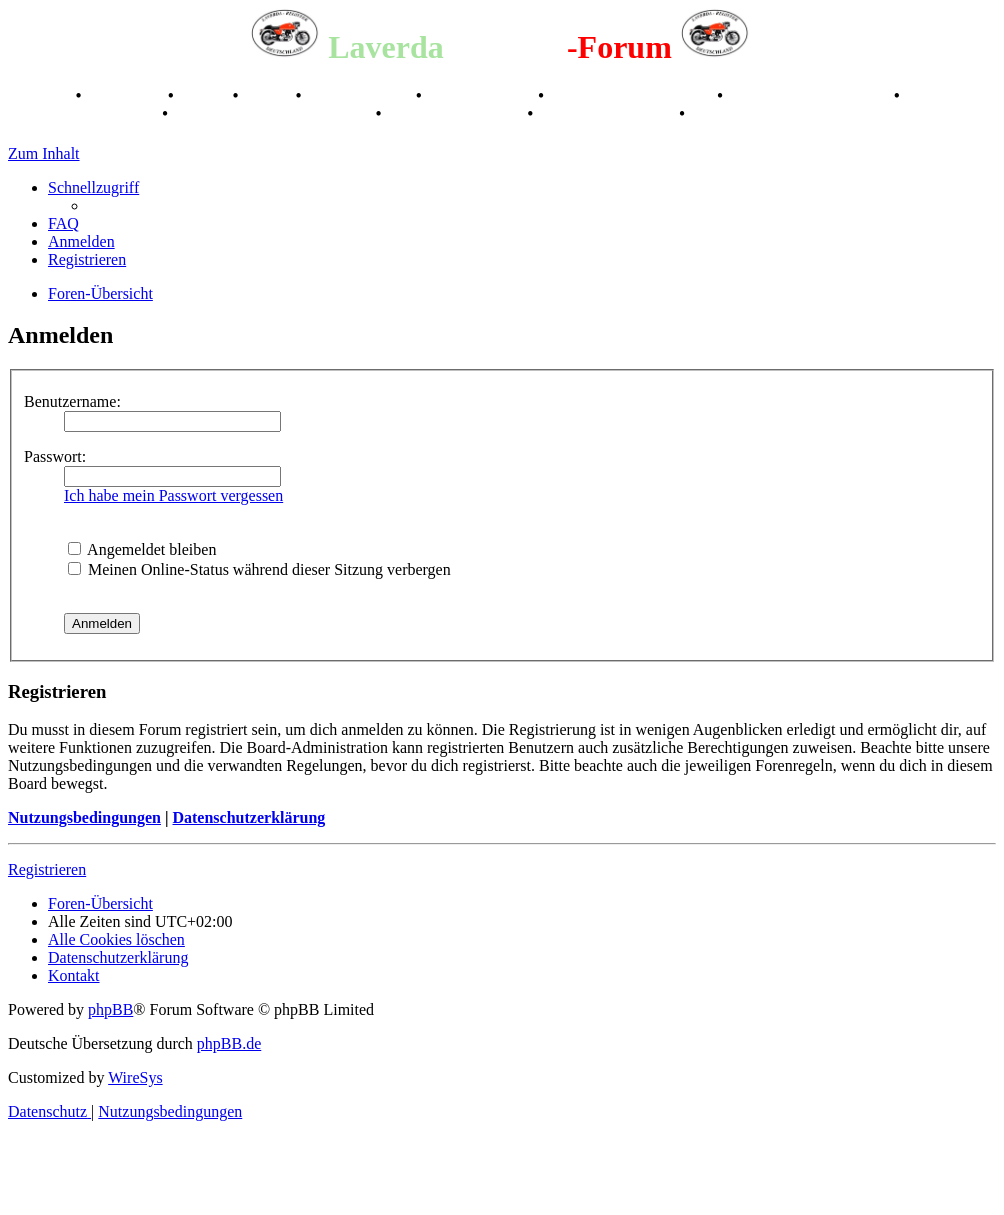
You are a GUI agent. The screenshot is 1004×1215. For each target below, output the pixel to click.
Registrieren (47, 869)
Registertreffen (360, 95)
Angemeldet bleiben (142, 549)
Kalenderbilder (482, 95)
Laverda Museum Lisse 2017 (274, 113)
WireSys (135, 1077)
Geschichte (126, 95)
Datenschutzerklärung (248, 817)
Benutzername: (72, 401)
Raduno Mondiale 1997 (810, 95)
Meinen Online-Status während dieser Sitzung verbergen (259, 569)
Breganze (40, 95)
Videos (269, 95)
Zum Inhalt (44, 153)
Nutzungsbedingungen (84, 817)
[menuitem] (63, 223)
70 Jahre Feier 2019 (456, 113)
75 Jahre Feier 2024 (608, 113)
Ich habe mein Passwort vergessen (173, 495)
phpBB (110, 1009)
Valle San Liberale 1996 (633, 95)
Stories (205, 95)
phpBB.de (229, 1043)
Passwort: (55, 456)
